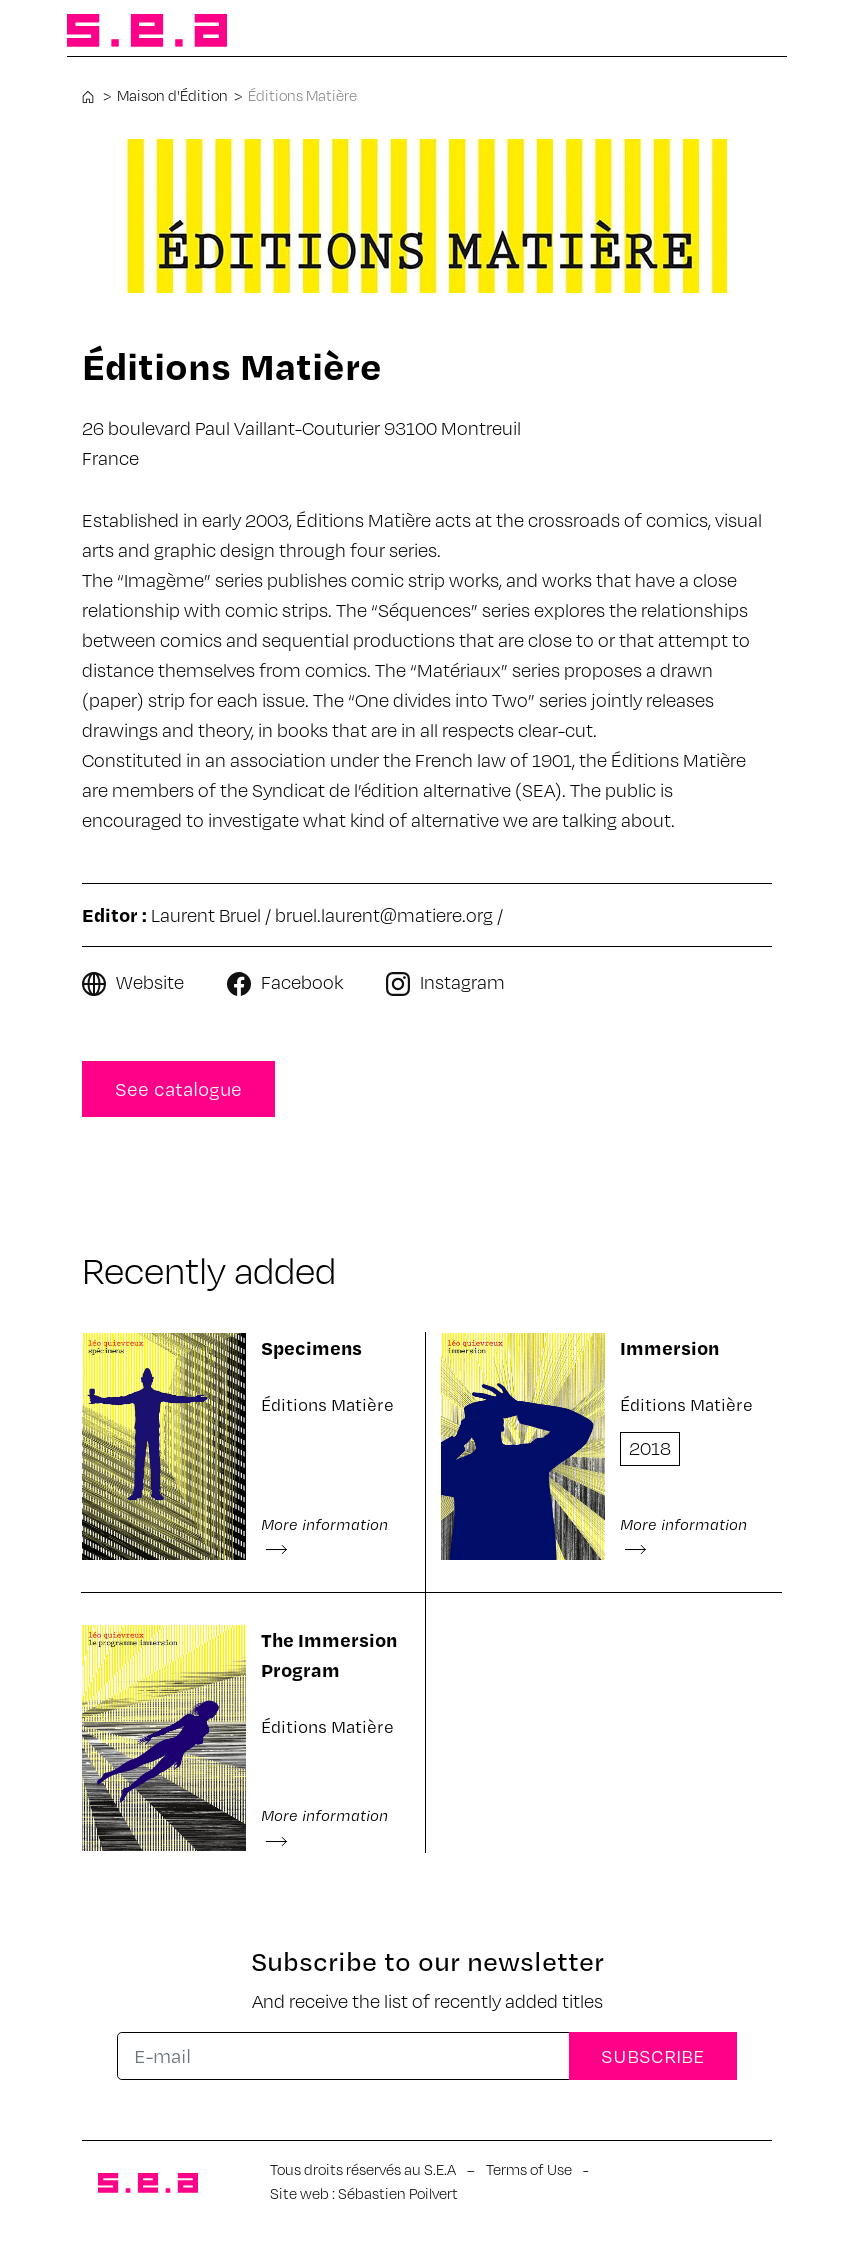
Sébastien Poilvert (398, 2193)
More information (324, 1535)
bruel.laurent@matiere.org (384, 914)
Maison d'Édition (172, 95)
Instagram (462, 981)
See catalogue (178, 1088)
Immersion (669, 1347)
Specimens (311, 1347)
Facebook (302, 981)
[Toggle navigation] (755, 32)
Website (150, 981)
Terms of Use (529, 2169)
